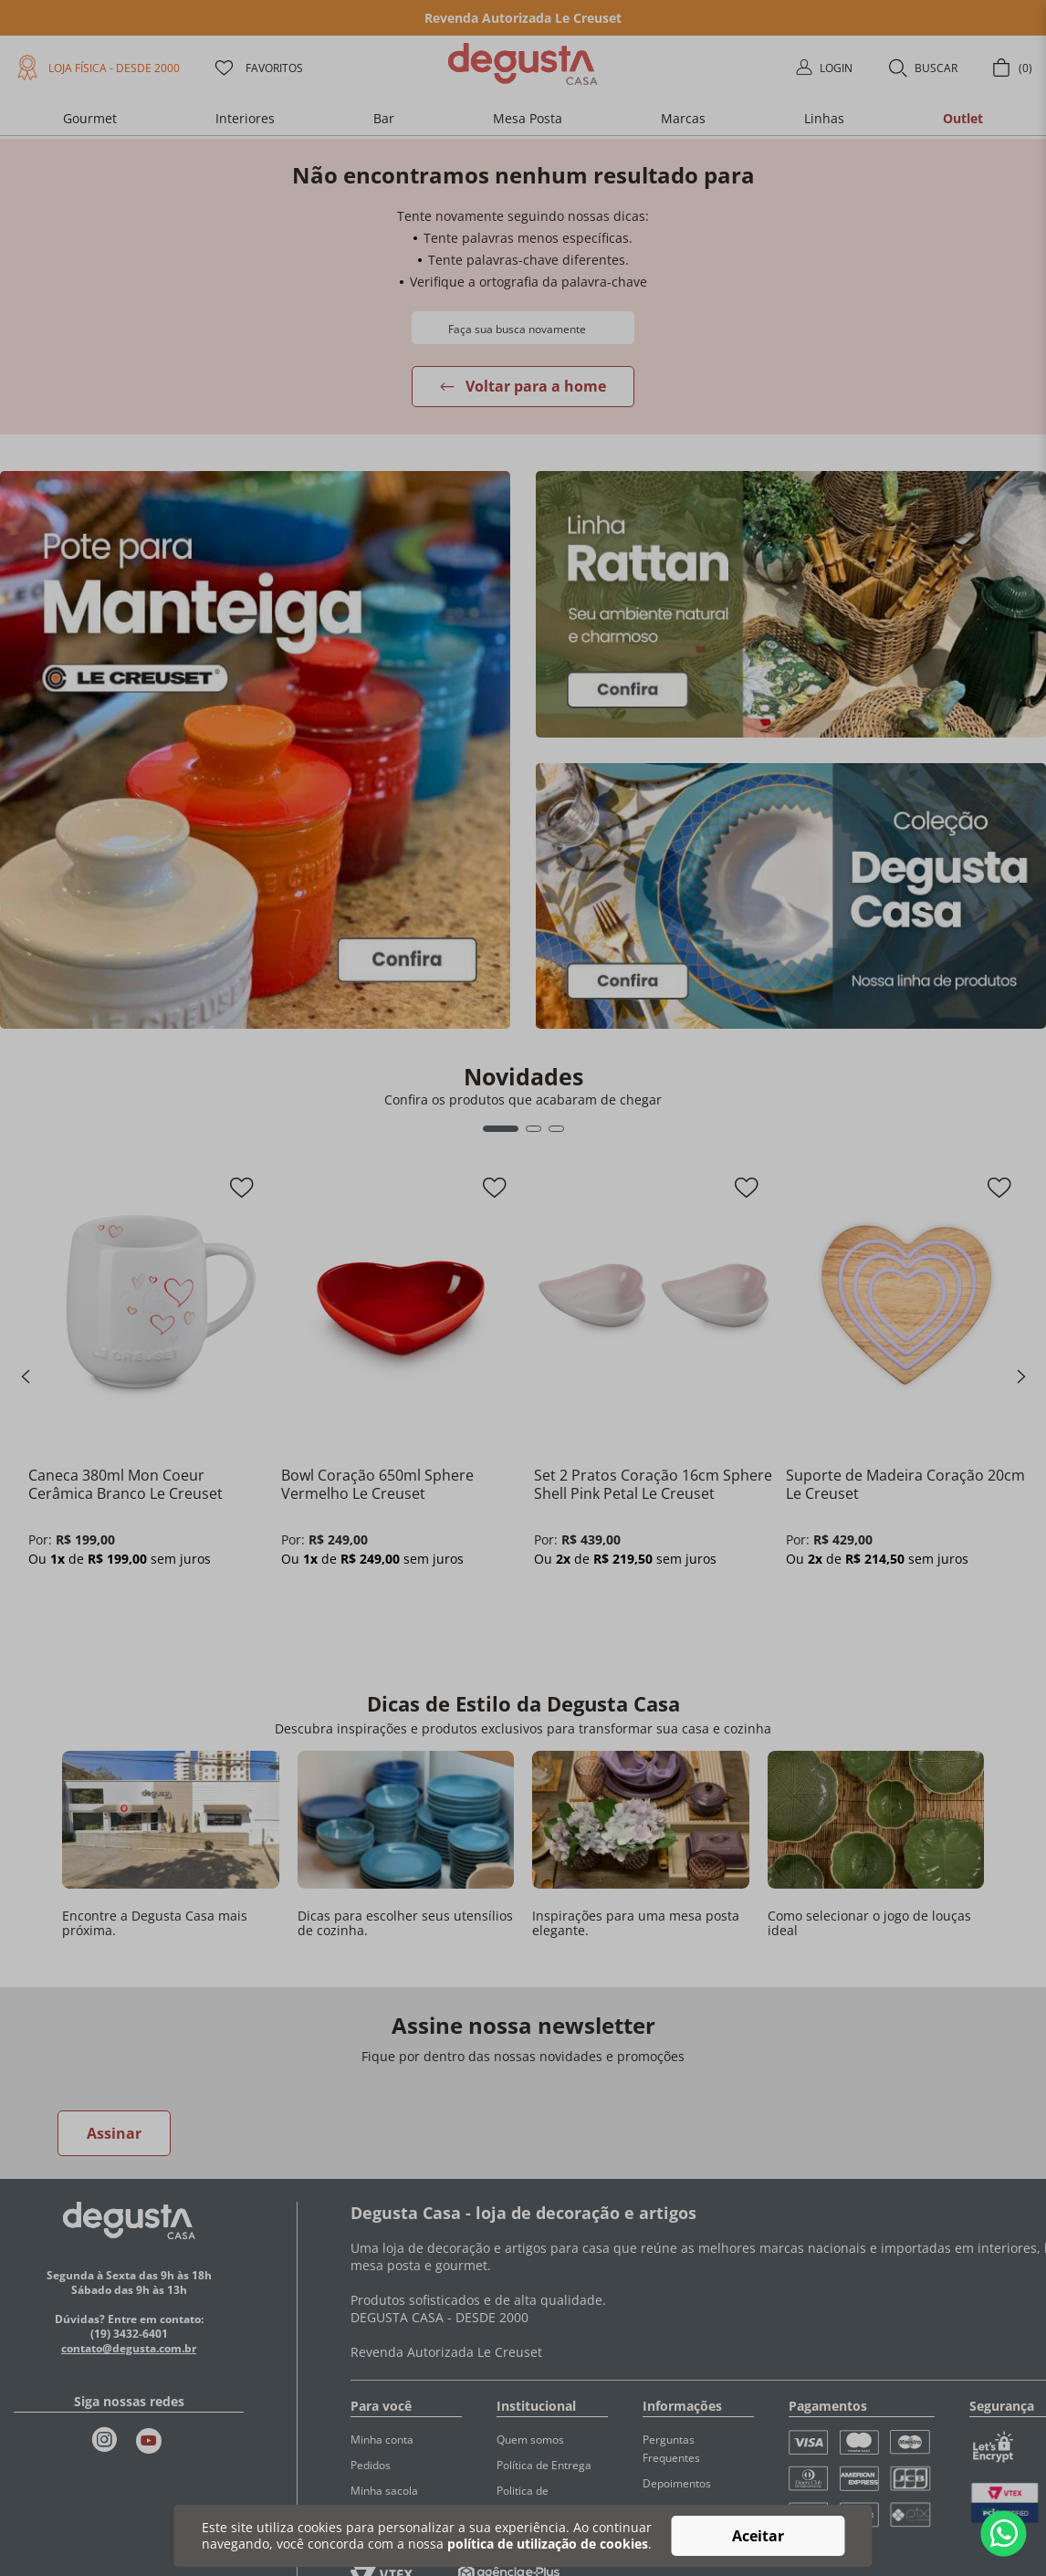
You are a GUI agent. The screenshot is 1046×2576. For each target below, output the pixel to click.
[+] (102, 1605)
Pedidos (370, 2465)
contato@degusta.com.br (128, 2348)
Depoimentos (677, 2483)
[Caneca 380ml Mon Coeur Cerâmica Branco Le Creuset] (148, 1408)
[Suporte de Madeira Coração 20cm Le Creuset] (906, 1408)
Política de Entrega (544, 2465)
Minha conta (381, 2439)
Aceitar (758, 2536)
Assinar (114, 2133)
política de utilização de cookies (547, 2543)
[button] (922, 68)
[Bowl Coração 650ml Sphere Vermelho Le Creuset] (401, 1408)
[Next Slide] (1021, 1376)
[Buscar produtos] (430, 327)
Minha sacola (384, 2490)
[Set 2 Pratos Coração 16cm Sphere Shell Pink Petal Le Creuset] (654, 1408)
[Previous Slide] (25, 1376)
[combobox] (523, 328)
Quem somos (530, 2439)
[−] (49, 1605)
